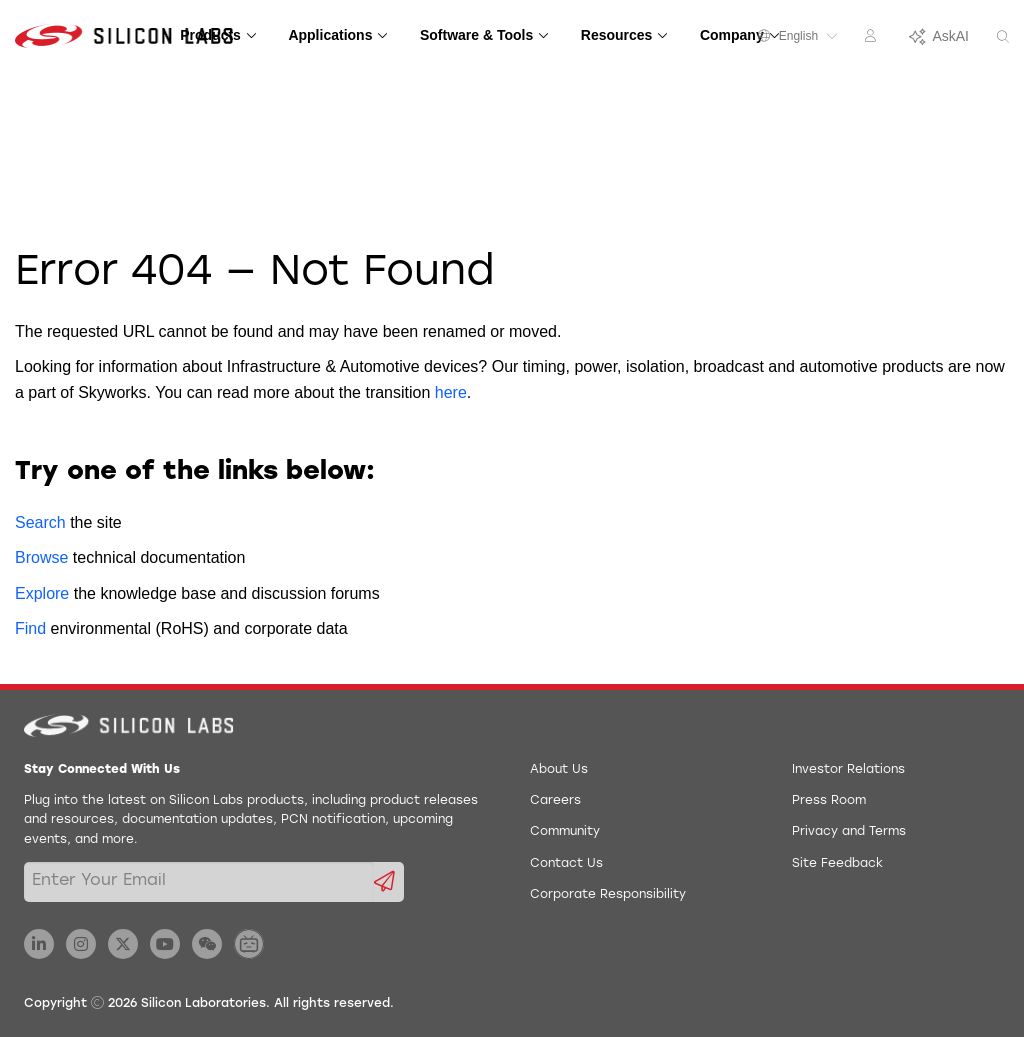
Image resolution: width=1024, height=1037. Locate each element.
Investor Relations (848, 770)
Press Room (829, 801)
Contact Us (566, 864)
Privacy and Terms (849, 832)
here (451, 392)
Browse (41, 557)
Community (565, 832)
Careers (555, 801)
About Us (559, 770)
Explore (42, 593)
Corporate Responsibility (608, 895)
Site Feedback (837, 864)
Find (30, 628)
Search (40, 522)
